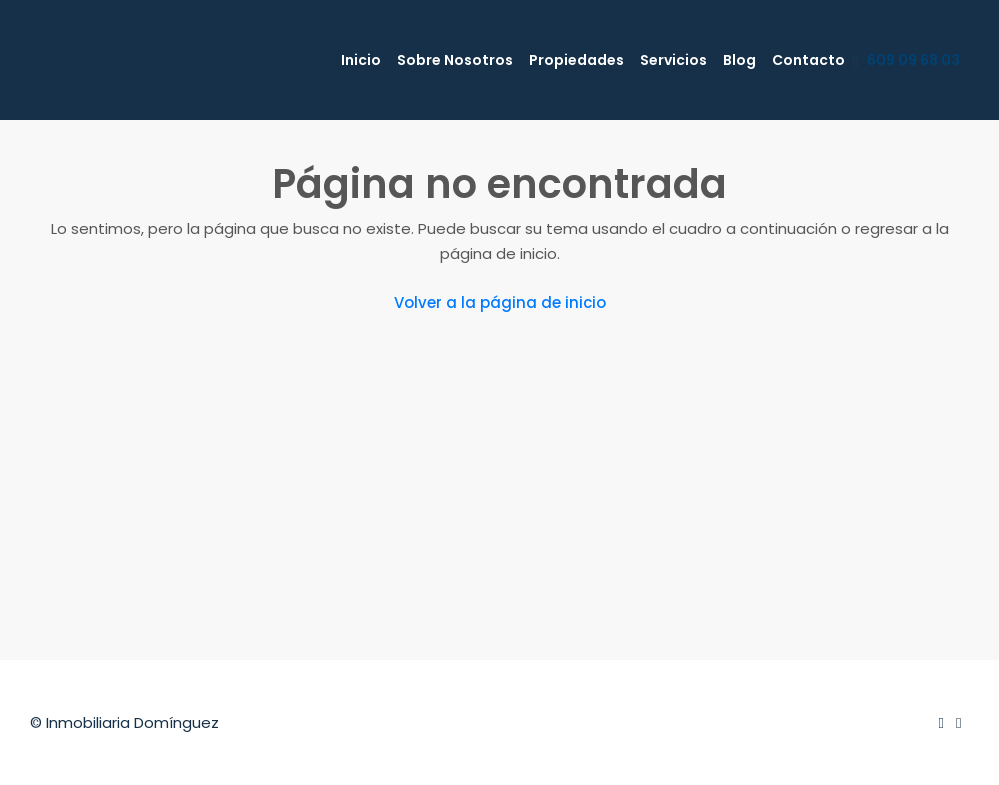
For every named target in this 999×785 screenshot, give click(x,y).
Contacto (808, 60)
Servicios (673, 60)
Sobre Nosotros (455, 60)
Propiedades (576, 60)
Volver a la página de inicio (500, 302)
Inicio (361, 60)
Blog (739, 60)
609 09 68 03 (906, 61)
